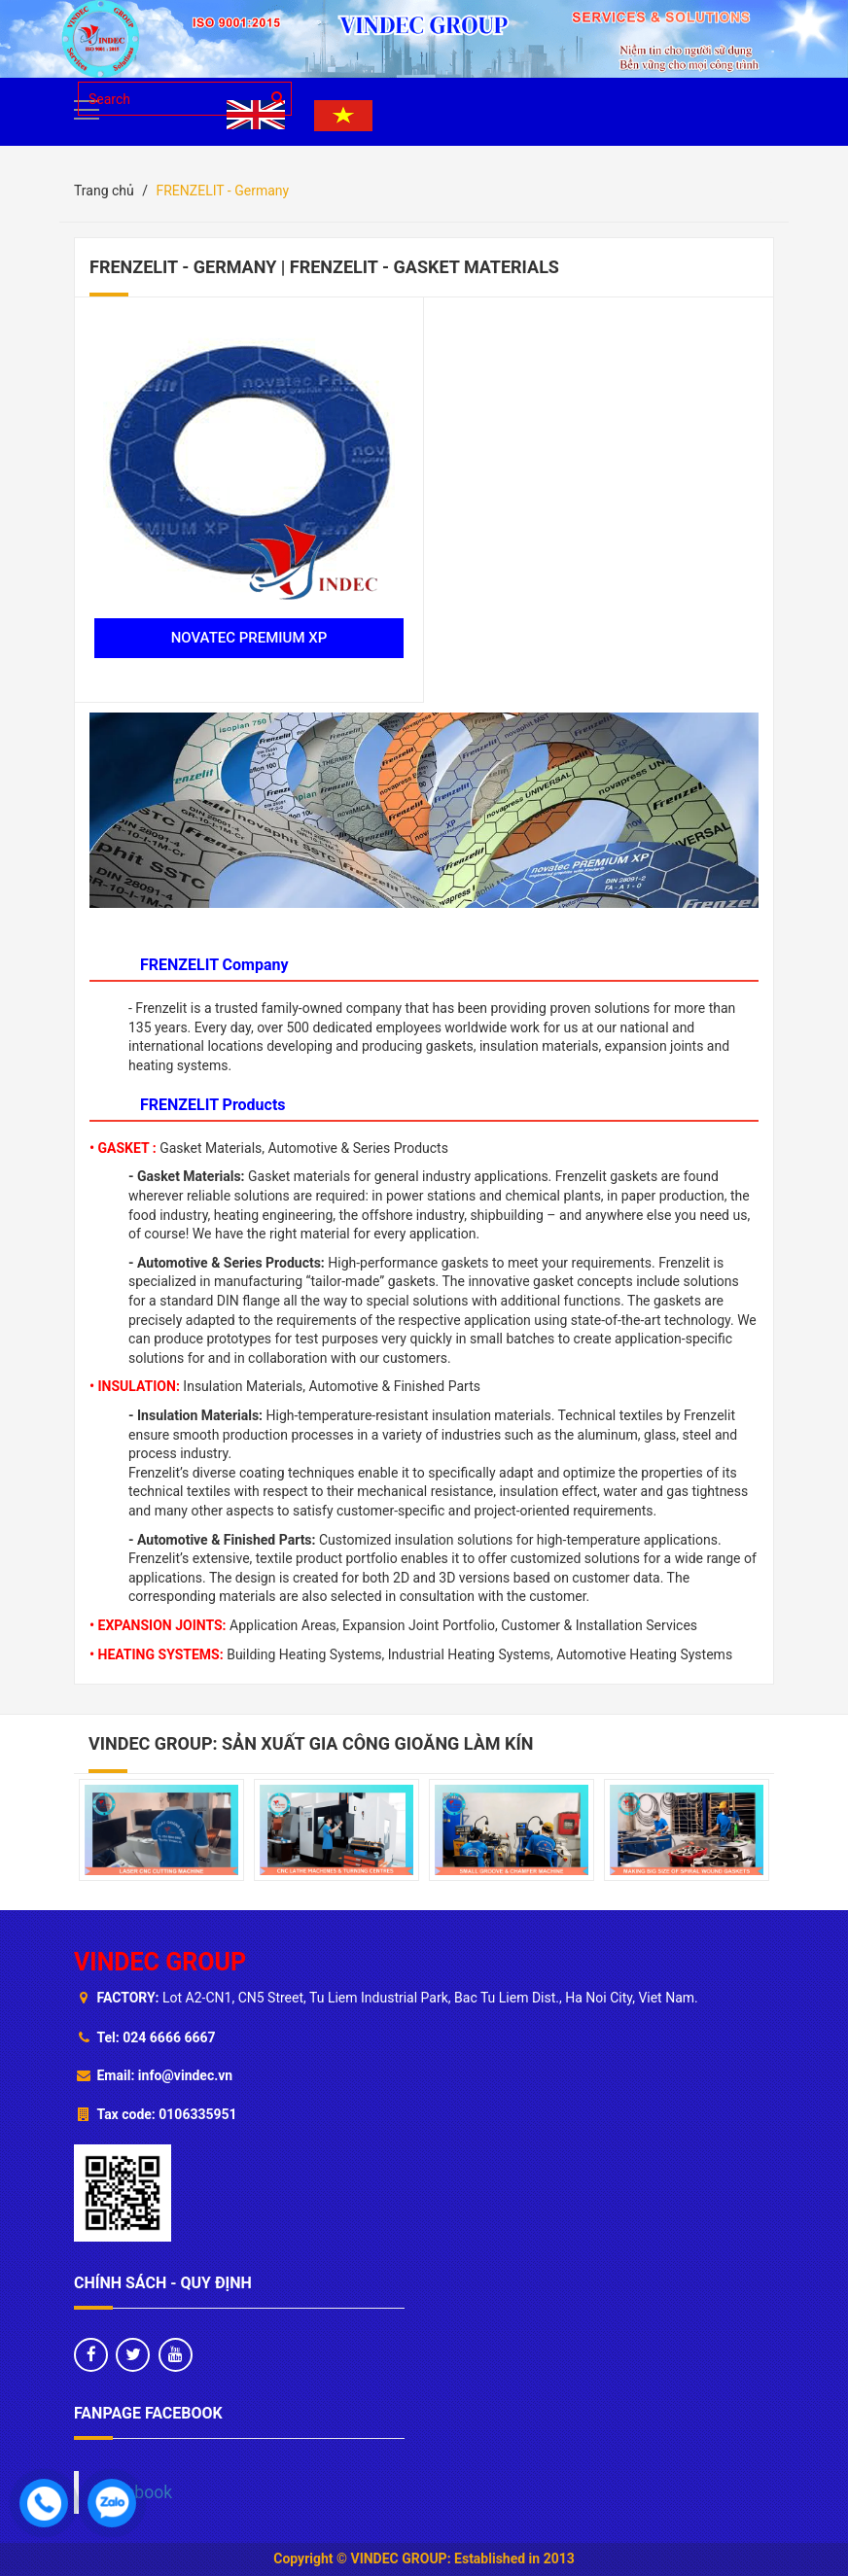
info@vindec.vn (185, 2075)
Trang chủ (104, 190)
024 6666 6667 (169, 2037)
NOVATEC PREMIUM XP (249, 637)
